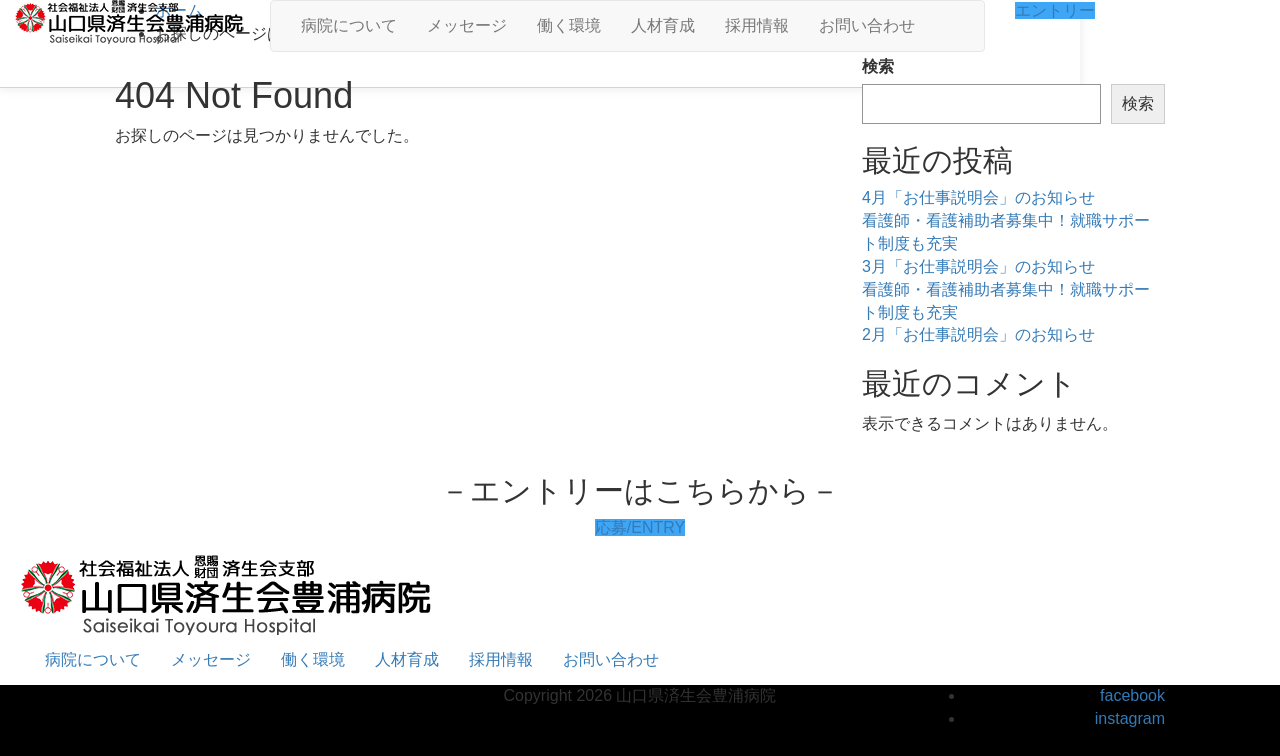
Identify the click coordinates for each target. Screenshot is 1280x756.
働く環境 (569, 25)
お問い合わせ (867, 25)
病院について (349, 25)
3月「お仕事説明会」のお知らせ (978, 266)
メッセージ (467, 25)
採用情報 (757, 25)
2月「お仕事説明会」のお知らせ (978, 334)
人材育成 (663, 25)
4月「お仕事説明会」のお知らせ (978, 197)
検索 (878, 66)
